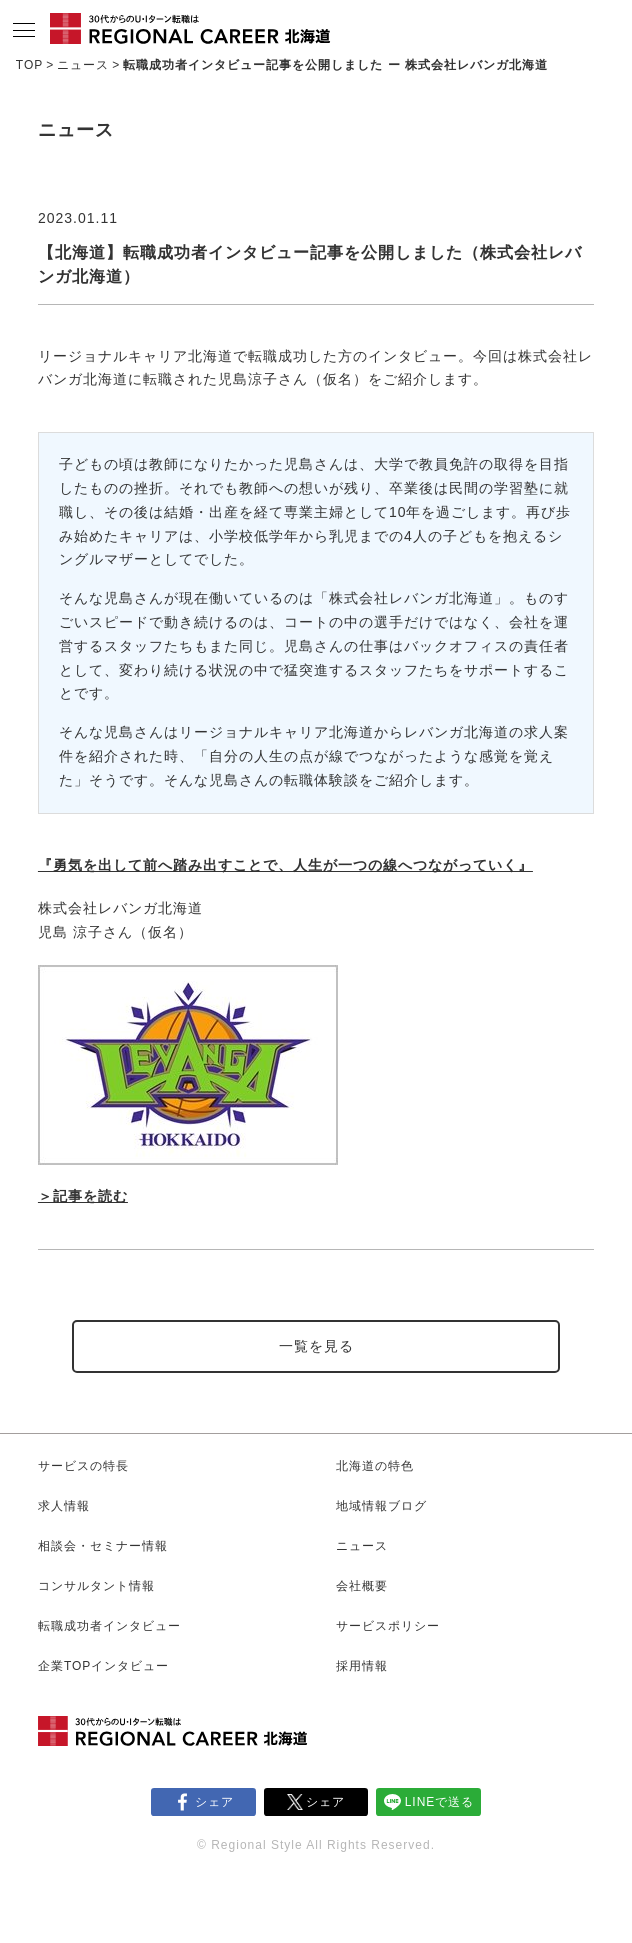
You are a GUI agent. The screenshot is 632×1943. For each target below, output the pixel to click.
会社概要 (362, 1586)
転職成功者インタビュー (109, 1626)
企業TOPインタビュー (103, 1666)
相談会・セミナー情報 (103, 1546)
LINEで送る (440, 1802)
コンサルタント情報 (96, 1586)
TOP (29, 65)
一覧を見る (316, 1346)
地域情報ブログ (381, 1506)
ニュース (83, 65)
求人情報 (64, 1506)
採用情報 (362, 1666)
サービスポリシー (388, 1626)
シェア (214, 1802)
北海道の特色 (375, 1466)
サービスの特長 (83, 1466)
